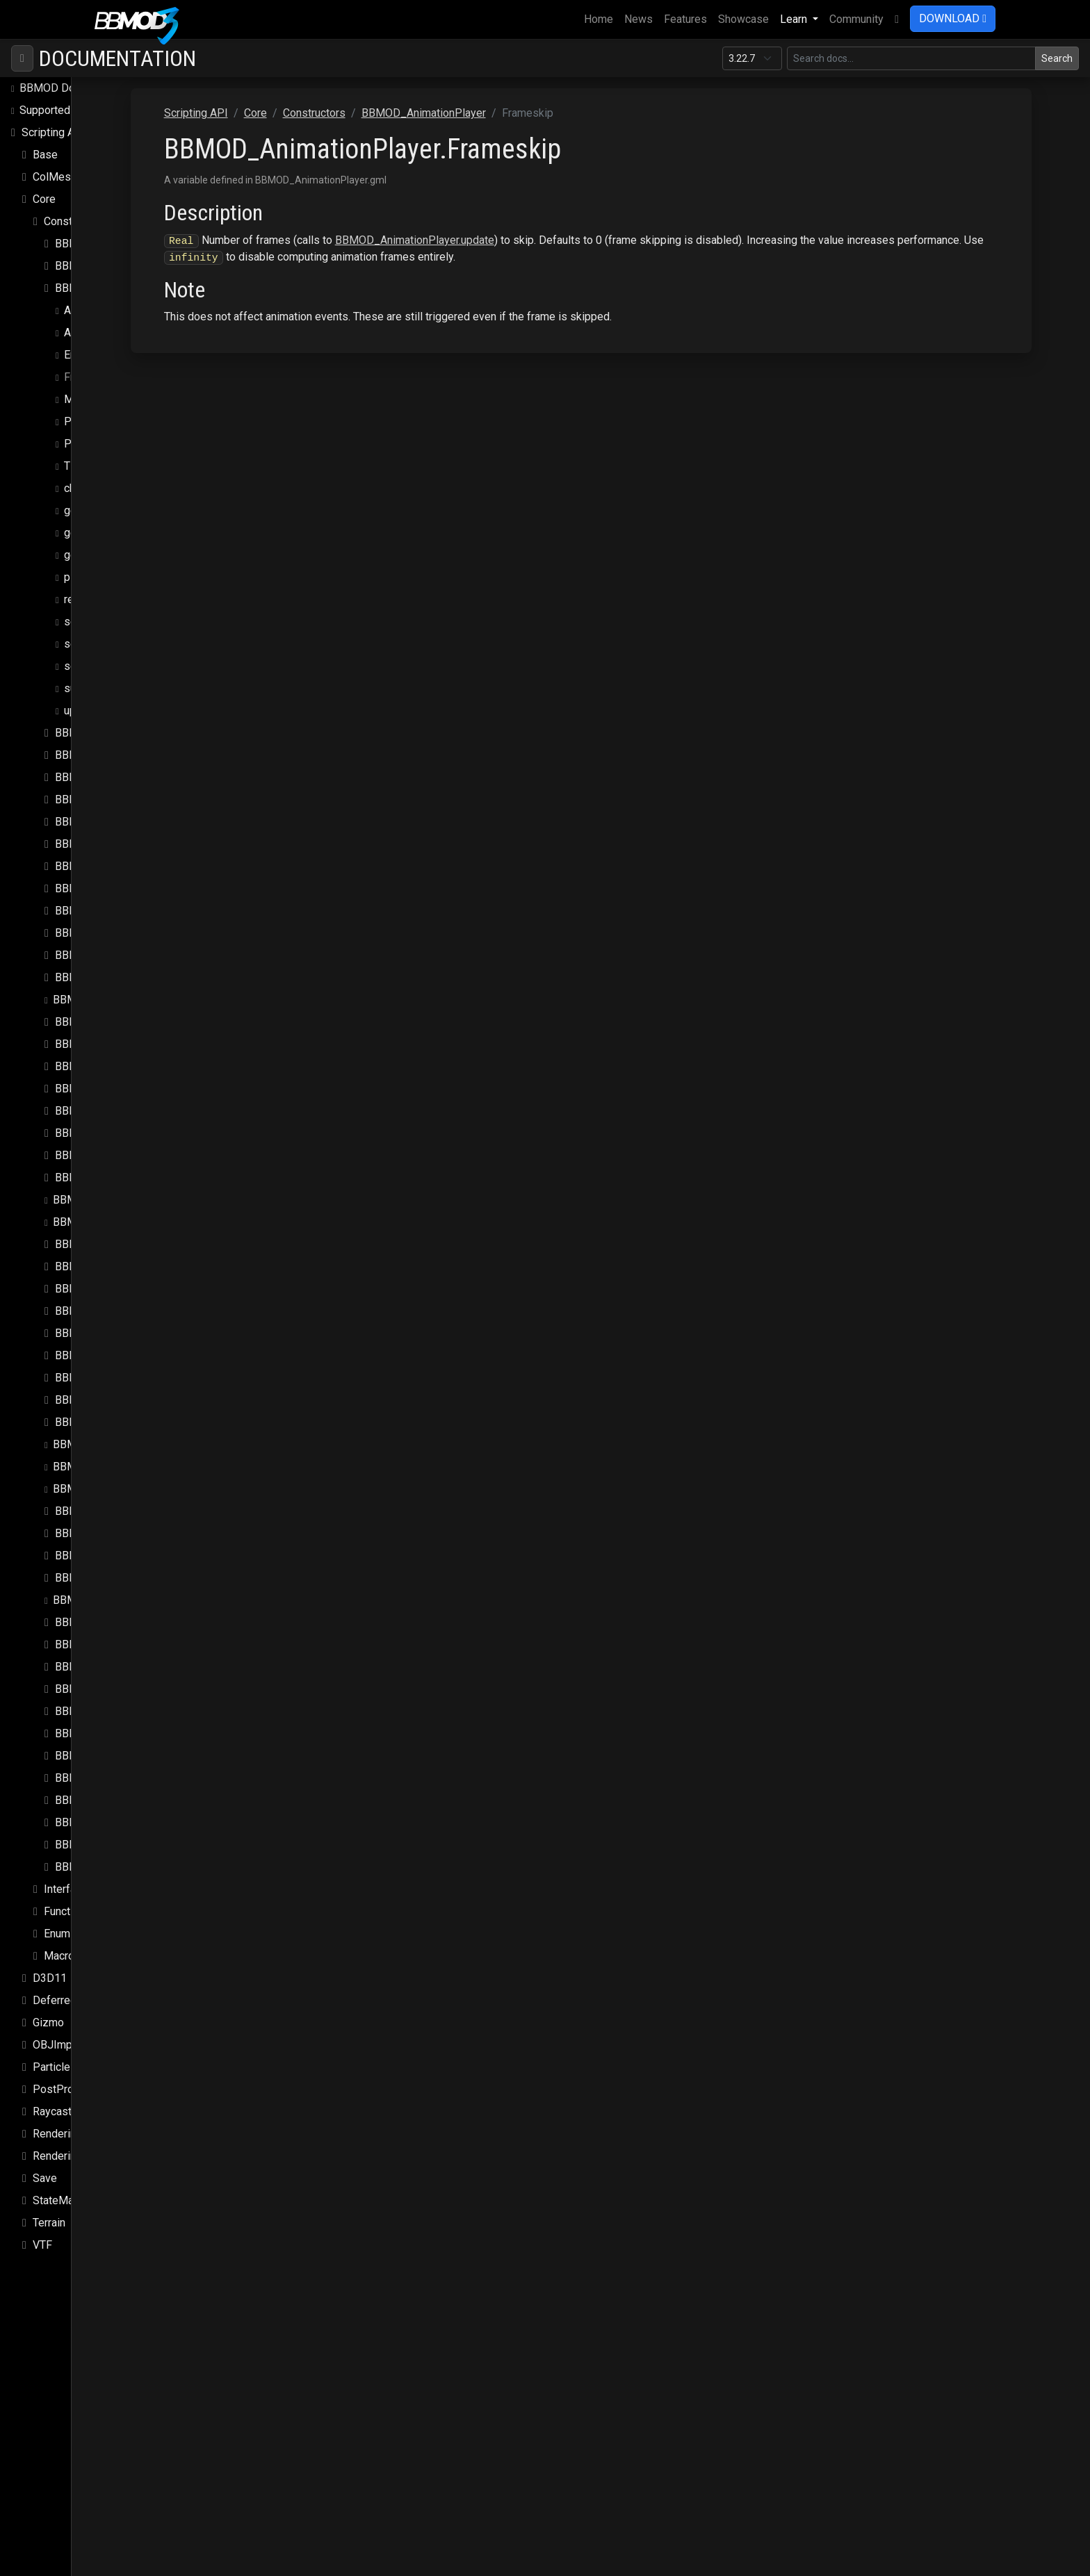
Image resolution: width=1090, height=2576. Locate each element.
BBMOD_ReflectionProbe (117, 1577)
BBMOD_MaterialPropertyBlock (132, 1266)
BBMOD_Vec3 (90, 1800)
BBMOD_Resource (101, 1644)
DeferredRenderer (77, 2000)
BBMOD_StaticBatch (105, 1755)
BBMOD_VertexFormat (110, 1866)
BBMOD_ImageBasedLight (120, 1133)
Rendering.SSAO (73, 2133)
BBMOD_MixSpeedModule (121, 1377)
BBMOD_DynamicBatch (112, 1088)
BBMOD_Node (91, 1422)
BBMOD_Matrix (93, 1288)
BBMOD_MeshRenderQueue (124, 1355)
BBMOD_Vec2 (90, 1778)
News (638, 19)
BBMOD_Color (90, 844)
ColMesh (54, 176)
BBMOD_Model (93, 1399)
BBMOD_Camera (96, 821)
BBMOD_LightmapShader (115, 1222)
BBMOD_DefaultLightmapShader (135, 910)
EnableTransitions (107, 354)
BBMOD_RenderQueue (110, 1622)
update (80, 710)
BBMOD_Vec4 (90, 1822)
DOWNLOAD (952, 18)
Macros (62, 1955)
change (81, 488)
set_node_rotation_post (123, 666)
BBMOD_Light (89, 1177)
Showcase (743, 19)
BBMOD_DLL (87, 1044)
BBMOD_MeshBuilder (108, 1333)
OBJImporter (64, 2044)
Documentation (117, 58)
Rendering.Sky (67, 2156)
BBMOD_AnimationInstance (122, 265)
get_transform (98, 554)
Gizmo (48, 2022)
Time (76, 466)
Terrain (49, 2222)
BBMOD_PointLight (100, 1488)
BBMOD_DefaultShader (112, 977)
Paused (82, 421)
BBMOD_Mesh (91, 1311)
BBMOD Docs (53, 88)
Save (45, 2178)
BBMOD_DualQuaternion (114, 1066)
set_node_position (110, 621)
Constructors (75, 221)
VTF (42, 2244)
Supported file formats (74, 110)
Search (1057, 58)
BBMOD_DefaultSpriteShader (125, 999)
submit (80, 688)
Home (601, 18)
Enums (60, 1933)
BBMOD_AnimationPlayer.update (535, 240)
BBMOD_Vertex (93, 1844)
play (74, 577)
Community (856, 19)
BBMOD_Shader (94, 1689)
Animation (88, 310)
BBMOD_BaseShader (107, 799)
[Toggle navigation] (22, 58)
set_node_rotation (109, 643)
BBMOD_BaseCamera (108, 732)
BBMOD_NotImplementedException (140, 1444)
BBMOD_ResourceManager (122, 1666)
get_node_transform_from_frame (146, 532)
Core (44, 199)
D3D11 (50, 1978)
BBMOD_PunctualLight (110, 1533)
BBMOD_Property (99, 1511)
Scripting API (54, 132)
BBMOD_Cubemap (100, 866)
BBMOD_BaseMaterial (110, 755)
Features (685, 19)
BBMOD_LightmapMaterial (118, 1199)
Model (79, 399)
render (79, 599)
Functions (67, 1911)
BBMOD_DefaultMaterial (115, 933)
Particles (54, 2067)
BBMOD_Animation (101, 243)
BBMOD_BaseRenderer (112, 777)
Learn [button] (795, 19)
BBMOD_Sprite (92, 1733)
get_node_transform (114, 510)
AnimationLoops (103, 332)
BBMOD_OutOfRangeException (129, 1466)
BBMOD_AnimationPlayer (117, 288)
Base (45, 154)
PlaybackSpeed (102, 443)
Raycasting (59, 2111)
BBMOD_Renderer (98, 1600)
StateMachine (66, 2200)
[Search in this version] (911, 58)
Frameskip (89, 377)
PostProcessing (73, 2089)
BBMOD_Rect (88, 1555)
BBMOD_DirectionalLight (116, 1021)
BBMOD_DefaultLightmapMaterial (137, 888)
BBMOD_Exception (101, 1110)
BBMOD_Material (97, 1244)
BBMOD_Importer (98, 1155)
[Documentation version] (752, 58)
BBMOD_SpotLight (101, 1711)
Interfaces (69, 1889)
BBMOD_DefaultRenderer (117, 955)
